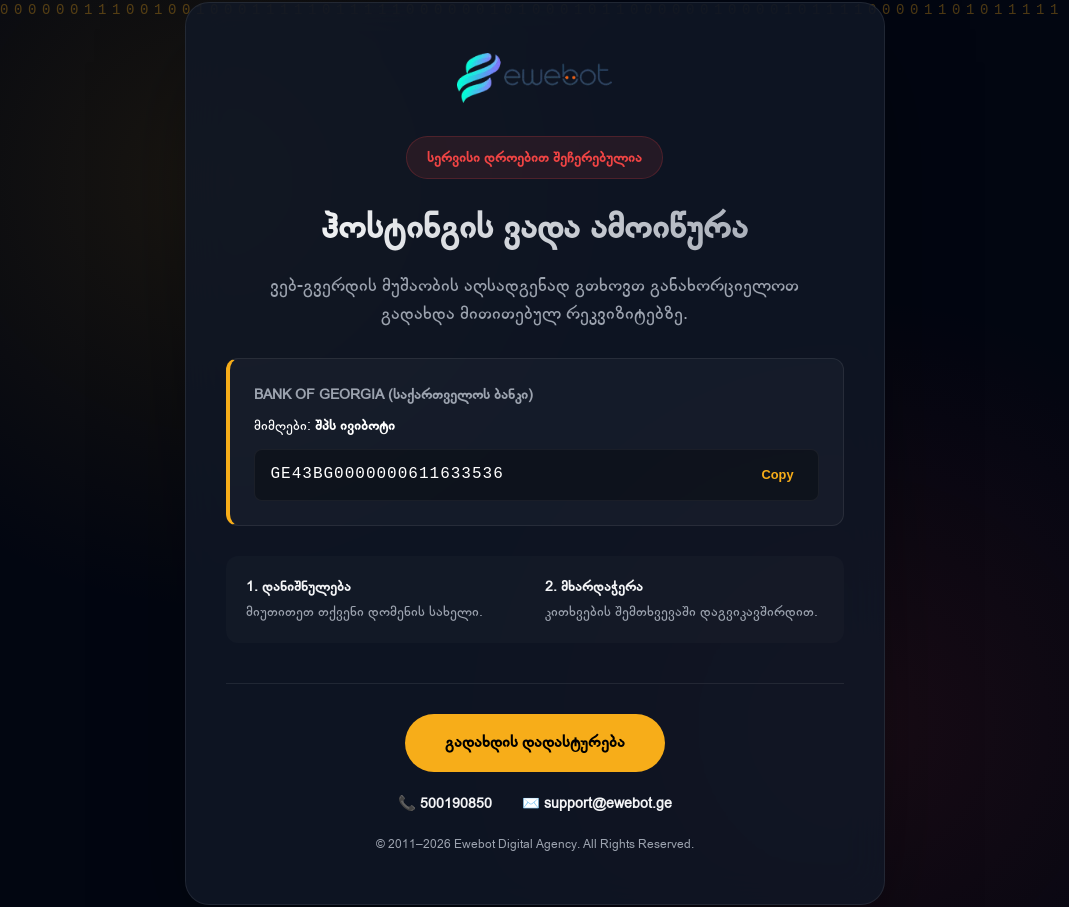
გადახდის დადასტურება (535, 742)
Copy (778, 474)
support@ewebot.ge (608, 803)
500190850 (456, 803)
